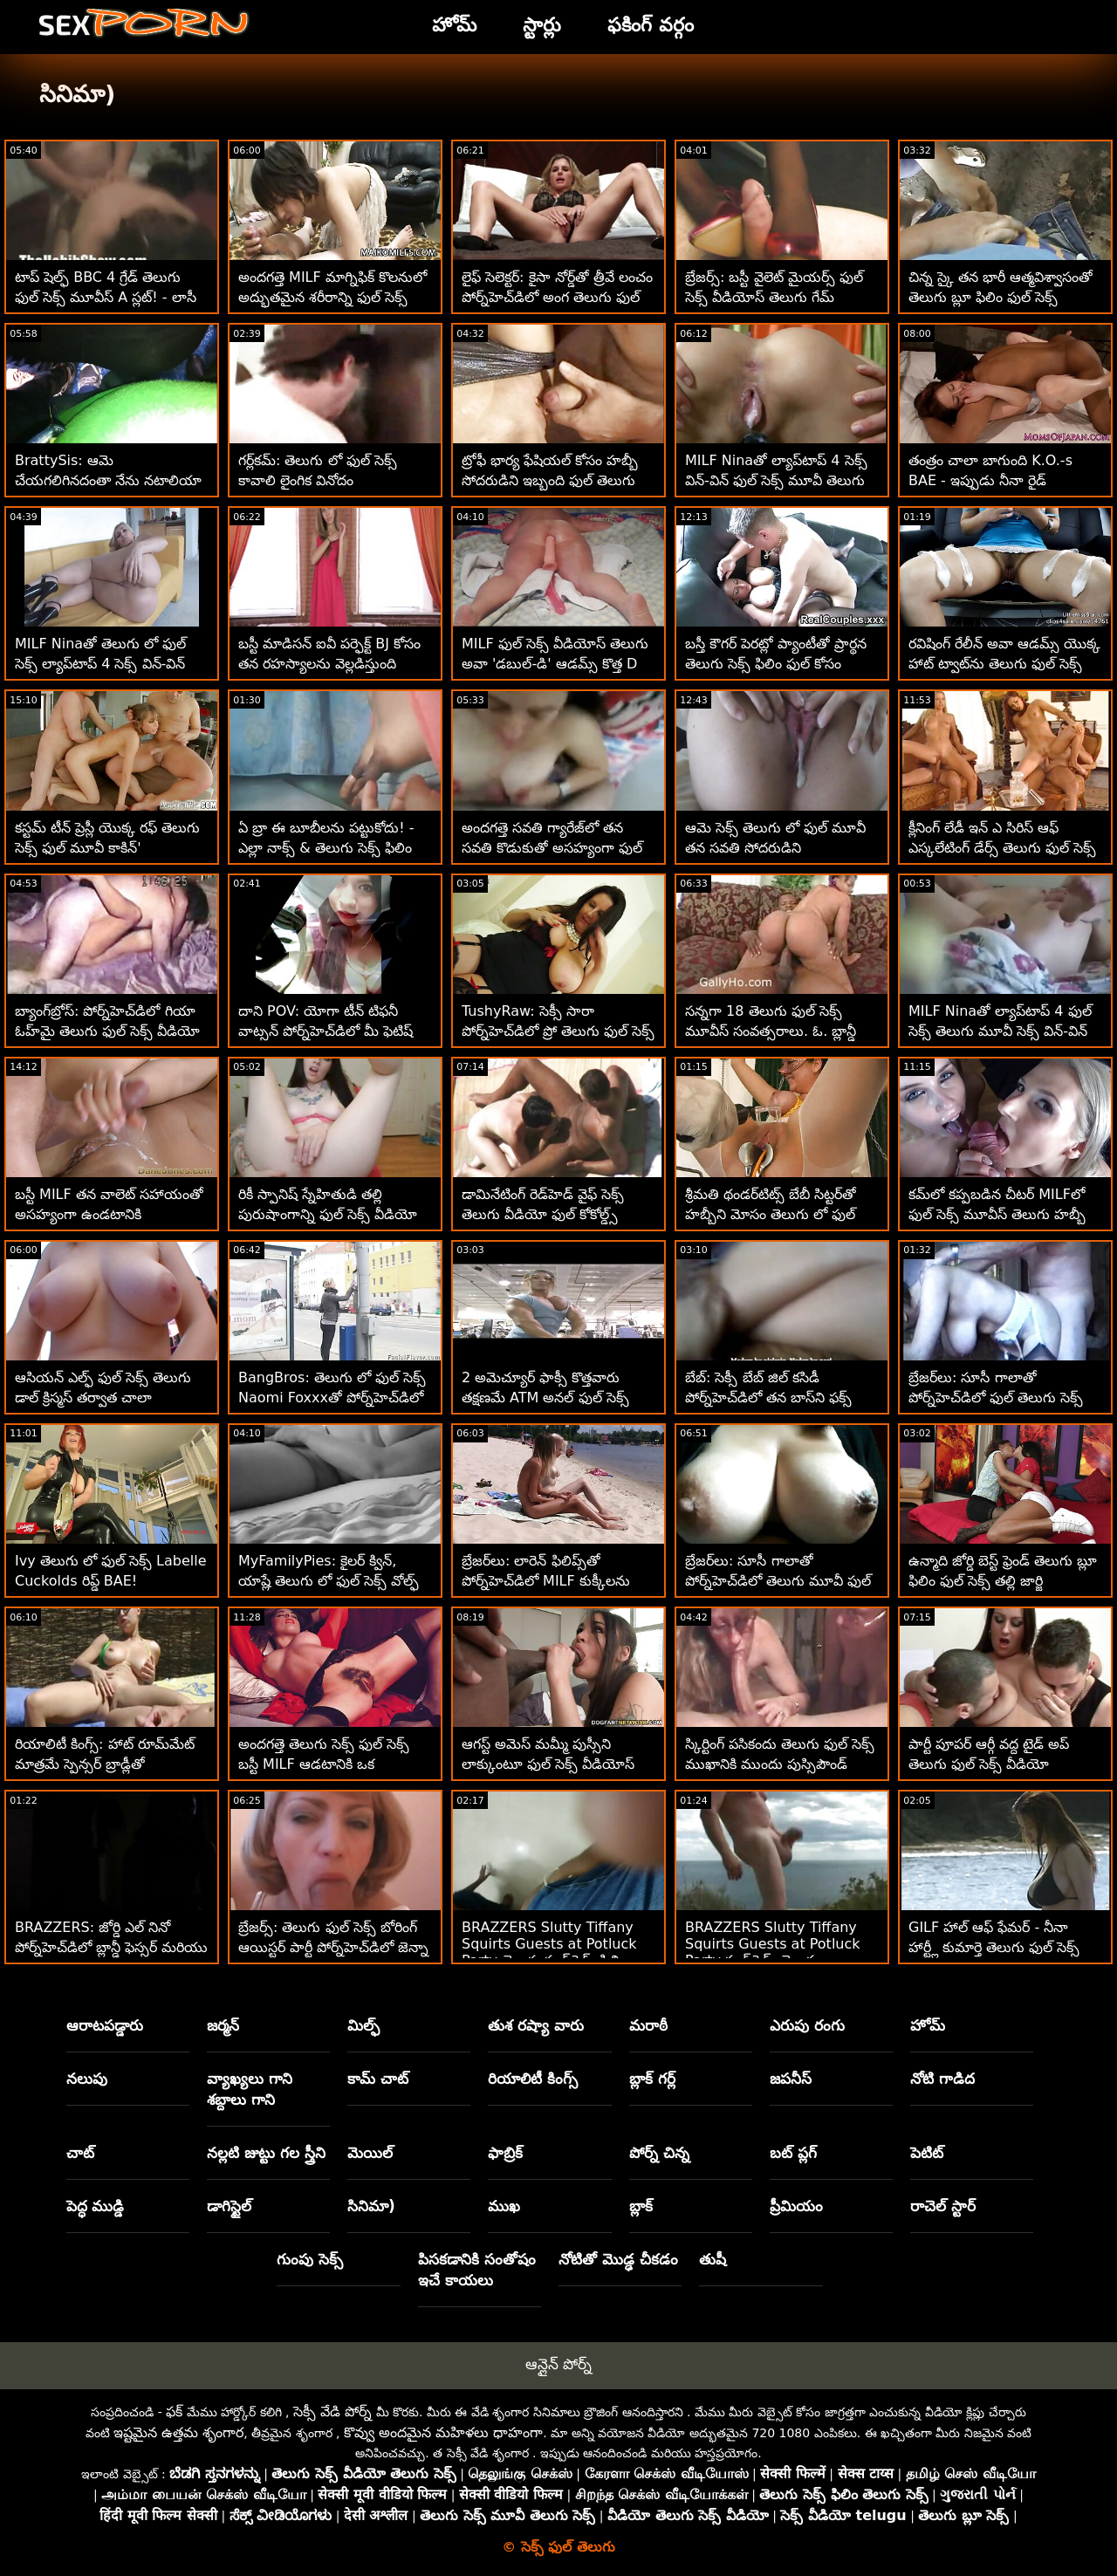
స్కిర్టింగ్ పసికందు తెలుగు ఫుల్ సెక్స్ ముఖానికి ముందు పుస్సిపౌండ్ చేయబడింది (779, 1764)
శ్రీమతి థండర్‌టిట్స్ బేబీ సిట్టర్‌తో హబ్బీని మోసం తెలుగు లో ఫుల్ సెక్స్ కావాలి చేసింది (770, 1214)
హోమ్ (927, 2025)
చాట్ (80, 2153)
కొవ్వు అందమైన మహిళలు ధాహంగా (443, 2432)
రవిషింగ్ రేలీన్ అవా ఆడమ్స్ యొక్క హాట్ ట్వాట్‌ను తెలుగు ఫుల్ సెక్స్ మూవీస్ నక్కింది (1004, 663)
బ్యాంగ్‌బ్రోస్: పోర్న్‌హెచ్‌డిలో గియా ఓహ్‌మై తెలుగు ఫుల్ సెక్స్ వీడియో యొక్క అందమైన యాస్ (107, 1031)
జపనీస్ (791, 2078)
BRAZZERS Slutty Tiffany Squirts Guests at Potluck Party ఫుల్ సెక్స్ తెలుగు (772, 1944)
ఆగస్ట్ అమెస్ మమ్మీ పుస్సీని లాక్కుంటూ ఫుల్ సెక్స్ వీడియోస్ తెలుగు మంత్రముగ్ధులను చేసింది (548, 1764)
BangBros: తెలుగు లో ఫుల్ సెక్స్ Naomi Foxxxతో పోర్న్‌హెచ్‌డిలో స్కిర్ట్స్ (332, 1397)
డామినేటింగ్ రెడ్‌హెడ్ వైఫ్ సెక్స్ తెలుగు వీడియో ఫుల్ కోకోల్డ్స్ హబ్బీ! (543, 1214)
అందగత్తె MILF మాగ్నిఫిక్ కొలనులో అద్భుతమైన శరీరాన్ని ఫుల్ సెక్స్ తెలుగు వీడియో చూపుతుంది (332, 297)
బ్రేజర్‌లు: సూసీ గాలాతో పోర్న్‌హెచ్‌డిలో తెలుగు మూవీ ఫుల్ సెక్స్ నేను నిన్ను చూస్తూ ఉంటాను (778, 1580)
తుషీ (712, 2259)
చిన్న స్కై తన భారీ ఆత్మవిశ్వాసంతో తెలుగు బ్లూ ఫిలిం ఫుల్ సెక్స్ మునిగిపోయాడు (1000, 297)
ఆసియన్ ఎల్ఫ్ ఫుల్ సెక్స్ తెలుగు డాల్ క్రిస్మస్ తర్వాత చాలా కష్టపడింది (103, 1397)
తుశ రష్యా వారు (536, 2025)
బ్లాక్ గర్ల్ (652, 2078)
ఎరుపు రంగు (807, 2025)
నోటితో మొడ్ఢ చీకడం (618, 2259)
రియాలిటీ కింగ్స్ (533, 2078)
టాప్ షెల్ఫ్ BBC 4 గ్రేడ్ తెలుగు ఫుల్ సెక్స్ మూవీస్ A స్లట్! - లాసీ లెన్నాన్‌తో (105, 297)
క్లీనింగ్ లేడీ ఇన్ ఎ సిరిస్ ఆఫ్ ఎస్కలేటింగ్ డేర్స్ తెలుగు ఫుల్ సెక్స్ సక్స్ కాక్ (1002, 847)
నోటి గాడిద (942, 2078)
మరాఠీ (648, 2025)
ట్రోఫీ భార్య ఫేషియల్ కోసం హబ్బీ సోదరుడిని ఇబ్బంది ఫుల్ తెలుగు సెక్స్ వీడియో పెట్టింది (550, 480)
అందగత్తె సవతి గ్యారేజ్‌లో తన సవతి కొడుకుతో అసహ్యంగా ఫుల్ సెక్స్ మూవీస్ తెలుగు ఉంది (552, 847)
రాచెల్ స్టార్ (943, 2206)
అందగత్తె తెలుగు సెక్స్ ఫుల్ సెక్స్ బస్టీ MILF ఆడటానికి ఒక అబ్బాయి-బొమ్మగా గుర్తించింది (323, 1764)
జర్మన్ (223, 2025)
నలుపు (86, 2078)
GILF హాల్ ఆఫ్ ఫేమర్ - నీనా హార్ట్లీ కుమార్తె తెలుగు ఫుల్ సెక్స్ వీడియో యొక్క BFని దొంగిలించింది (1003, 1947)
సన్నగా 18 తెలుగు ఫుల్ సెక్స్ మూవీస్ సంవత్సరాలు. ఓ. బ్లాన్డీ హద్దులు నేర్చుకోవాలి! (770, 1031)
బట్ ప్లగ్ (793, 2153)
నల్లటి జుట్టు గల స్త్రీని (266, 2153)
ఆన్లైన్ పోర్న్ (558, 2364)
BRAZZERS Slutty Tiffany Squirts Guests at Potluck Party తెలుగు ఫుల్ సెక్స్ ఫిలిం (549, 1944)
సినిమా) (371, 2206)
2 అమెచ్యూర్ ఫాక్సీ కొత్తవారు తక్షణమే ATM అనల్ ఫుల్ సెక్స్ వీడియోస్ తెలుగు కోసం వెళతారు (550, 1397)
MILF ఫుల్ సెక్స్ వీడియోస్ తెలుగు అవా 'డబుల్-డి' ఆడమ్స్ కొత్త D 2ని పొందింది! (555, 663)
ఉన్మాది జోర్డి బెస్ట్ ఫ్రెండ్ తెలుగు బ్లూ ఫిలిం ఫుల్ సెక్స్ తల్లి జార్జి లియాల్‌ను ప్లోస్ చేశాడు (1002, 1580)
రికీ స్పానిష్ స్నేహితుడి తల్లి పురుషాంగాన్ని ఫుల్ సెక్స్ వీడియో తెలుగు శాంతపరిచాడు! (327, 1214)
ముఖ (504, 2206)
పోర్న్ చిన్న (659, 2153)
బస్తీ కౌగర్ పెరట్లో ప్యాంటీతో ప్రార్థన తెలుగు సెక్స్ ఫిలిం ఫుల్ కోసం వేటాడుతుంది (776, 663)
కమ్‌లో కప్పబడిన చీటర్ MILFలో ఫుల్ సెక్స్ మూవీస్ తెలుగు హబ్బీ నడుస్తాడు (997, 1214)
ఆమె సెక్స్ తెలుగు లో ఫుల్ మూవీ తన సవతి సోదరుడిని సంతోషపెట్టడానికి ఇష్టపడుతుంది (775, 847)
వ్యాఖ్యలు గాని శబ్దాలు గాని (249, 2089)
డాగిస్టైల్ (229, 2206)
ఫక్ (174, 2411)
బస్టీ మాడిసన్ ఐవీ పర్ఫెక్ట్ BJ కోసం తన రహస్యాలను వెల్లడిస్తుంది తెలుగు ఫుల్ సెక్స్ (329, 663)
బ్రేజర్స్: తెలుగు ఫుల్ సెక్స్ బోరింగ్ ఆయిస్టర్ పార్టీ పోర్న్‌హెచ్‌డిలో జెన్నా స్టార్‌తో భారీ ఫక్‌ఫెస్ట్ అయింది (333, 1947)
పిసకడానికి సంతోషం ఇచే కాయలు (477, 2270)
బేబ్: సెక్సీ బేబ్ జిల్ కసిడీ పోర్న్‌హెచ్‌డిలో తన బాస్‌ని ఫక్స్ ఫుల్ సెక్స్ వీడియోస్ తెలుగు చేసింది (780, 1397)
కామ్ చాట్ (377, 2078)
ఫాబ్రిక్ (505, 2153)
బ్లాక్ (641, 2206)
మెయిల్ (370, 2153)
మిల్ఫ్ (363, 2025)
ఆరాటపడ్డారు (104, 2025)
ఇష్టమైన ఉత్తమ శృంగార (178, 2432)
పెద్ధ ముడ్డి (95, 2206)
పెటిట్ (926, 2153)
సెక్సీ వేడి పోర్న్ (332, 2411)
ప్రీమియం (796, 2206)
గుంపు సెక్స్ (310, 2259)
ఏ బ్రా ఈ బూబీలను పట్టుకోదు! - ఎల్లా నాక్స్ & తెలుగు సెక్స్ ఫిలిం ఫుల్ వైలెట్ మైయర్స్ (326, 847)
